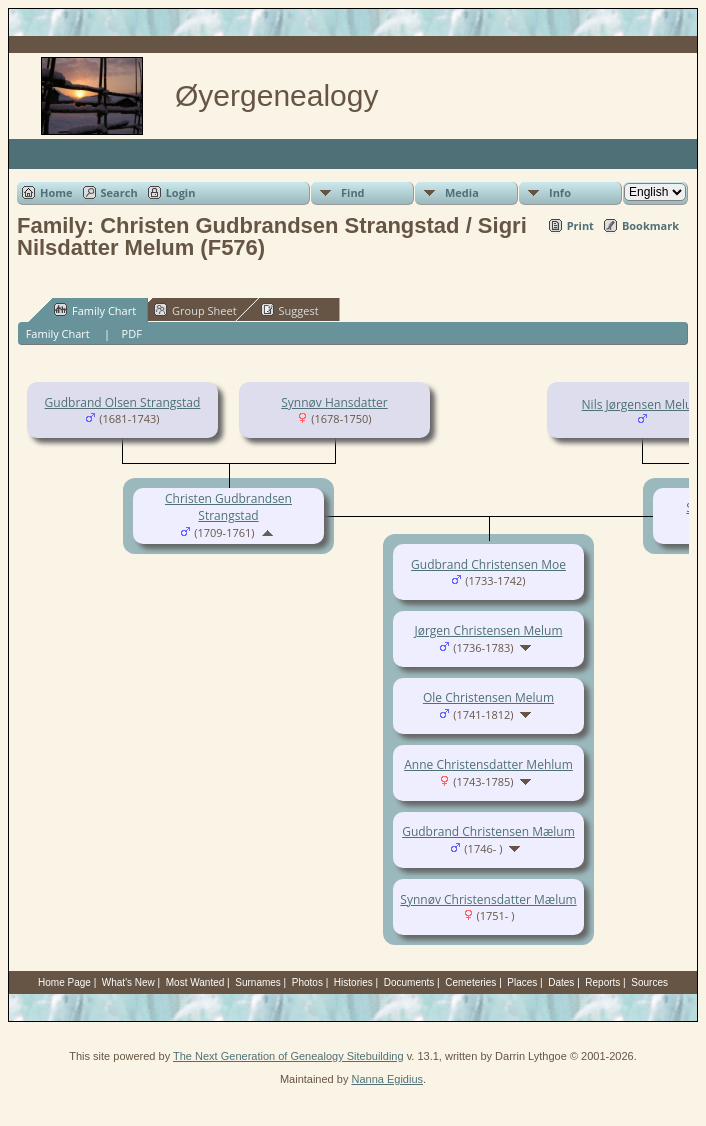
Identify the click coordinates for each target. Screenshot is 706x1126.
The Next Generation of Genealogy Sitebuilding (288, 1056)
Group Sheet (195, 310)
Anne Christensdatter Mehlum (488, 764)
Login (181, 192)
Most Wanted (195, 982)
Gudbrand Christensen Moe (488, 564)
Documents (409, 982)
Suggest (290, 310)
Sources (649, 982)
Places (522, 982)
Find (353, 192)
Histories (353, 982)
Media (462, 192)
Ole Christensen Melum (488, 697)
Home (56, 192)
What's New (128, 982)
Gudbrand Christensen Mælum (488, 831)
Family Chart (95, 310)
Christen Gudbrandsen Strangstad (228, 507)
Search (119, 192)
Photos (307, 982)
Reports (602, 982)
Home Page (64, 982)
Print (580, 225)
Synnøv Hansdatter (334, 402)
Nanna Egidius (387, 1079)
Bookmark (650, 225)
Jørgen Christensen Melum (489, 630)
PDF (132, 333)
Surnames (258, 982)
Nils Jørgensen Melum (643, 404)
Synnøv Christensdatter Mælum (488, 899)
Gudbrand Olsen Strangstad (123, 402)
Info (560, 192)
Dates (561, 982)
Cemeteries (470, 982)
